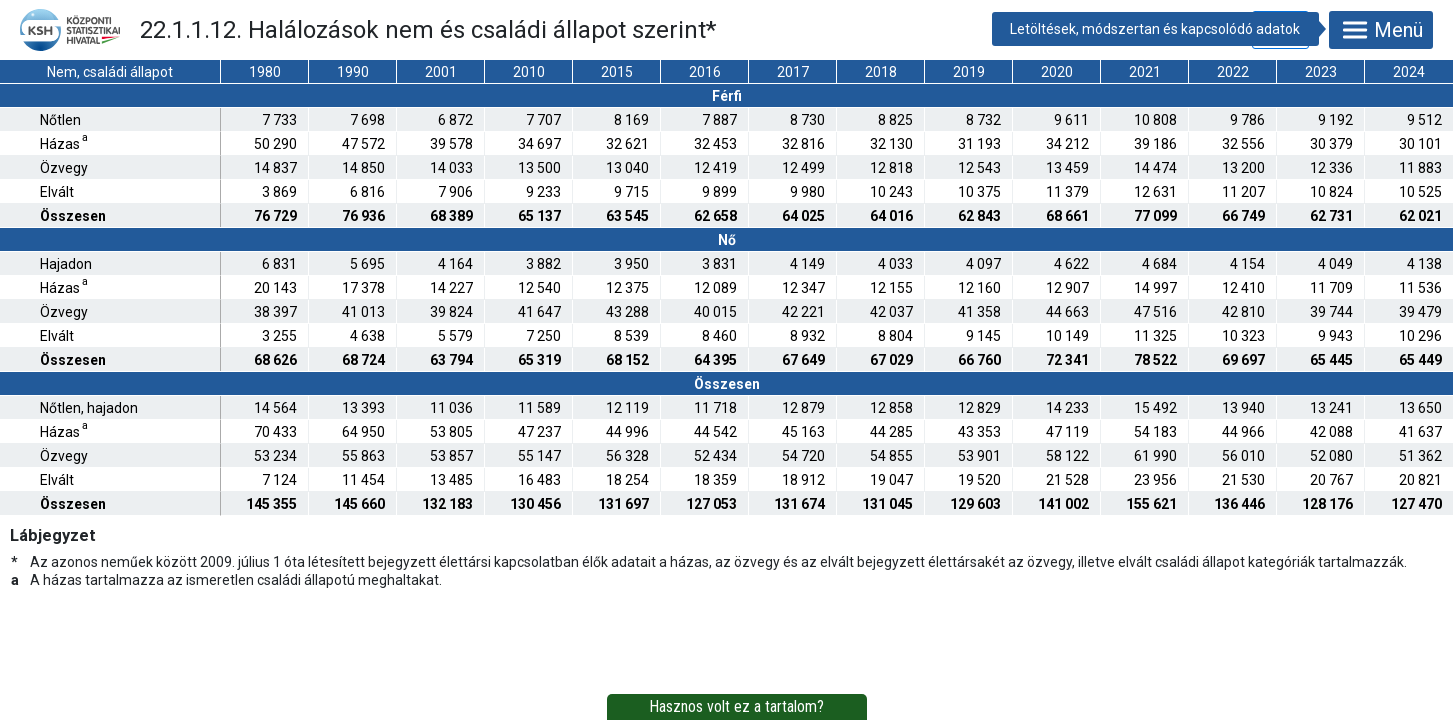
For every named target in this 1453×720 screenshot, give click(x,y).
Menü (1381, 30)
